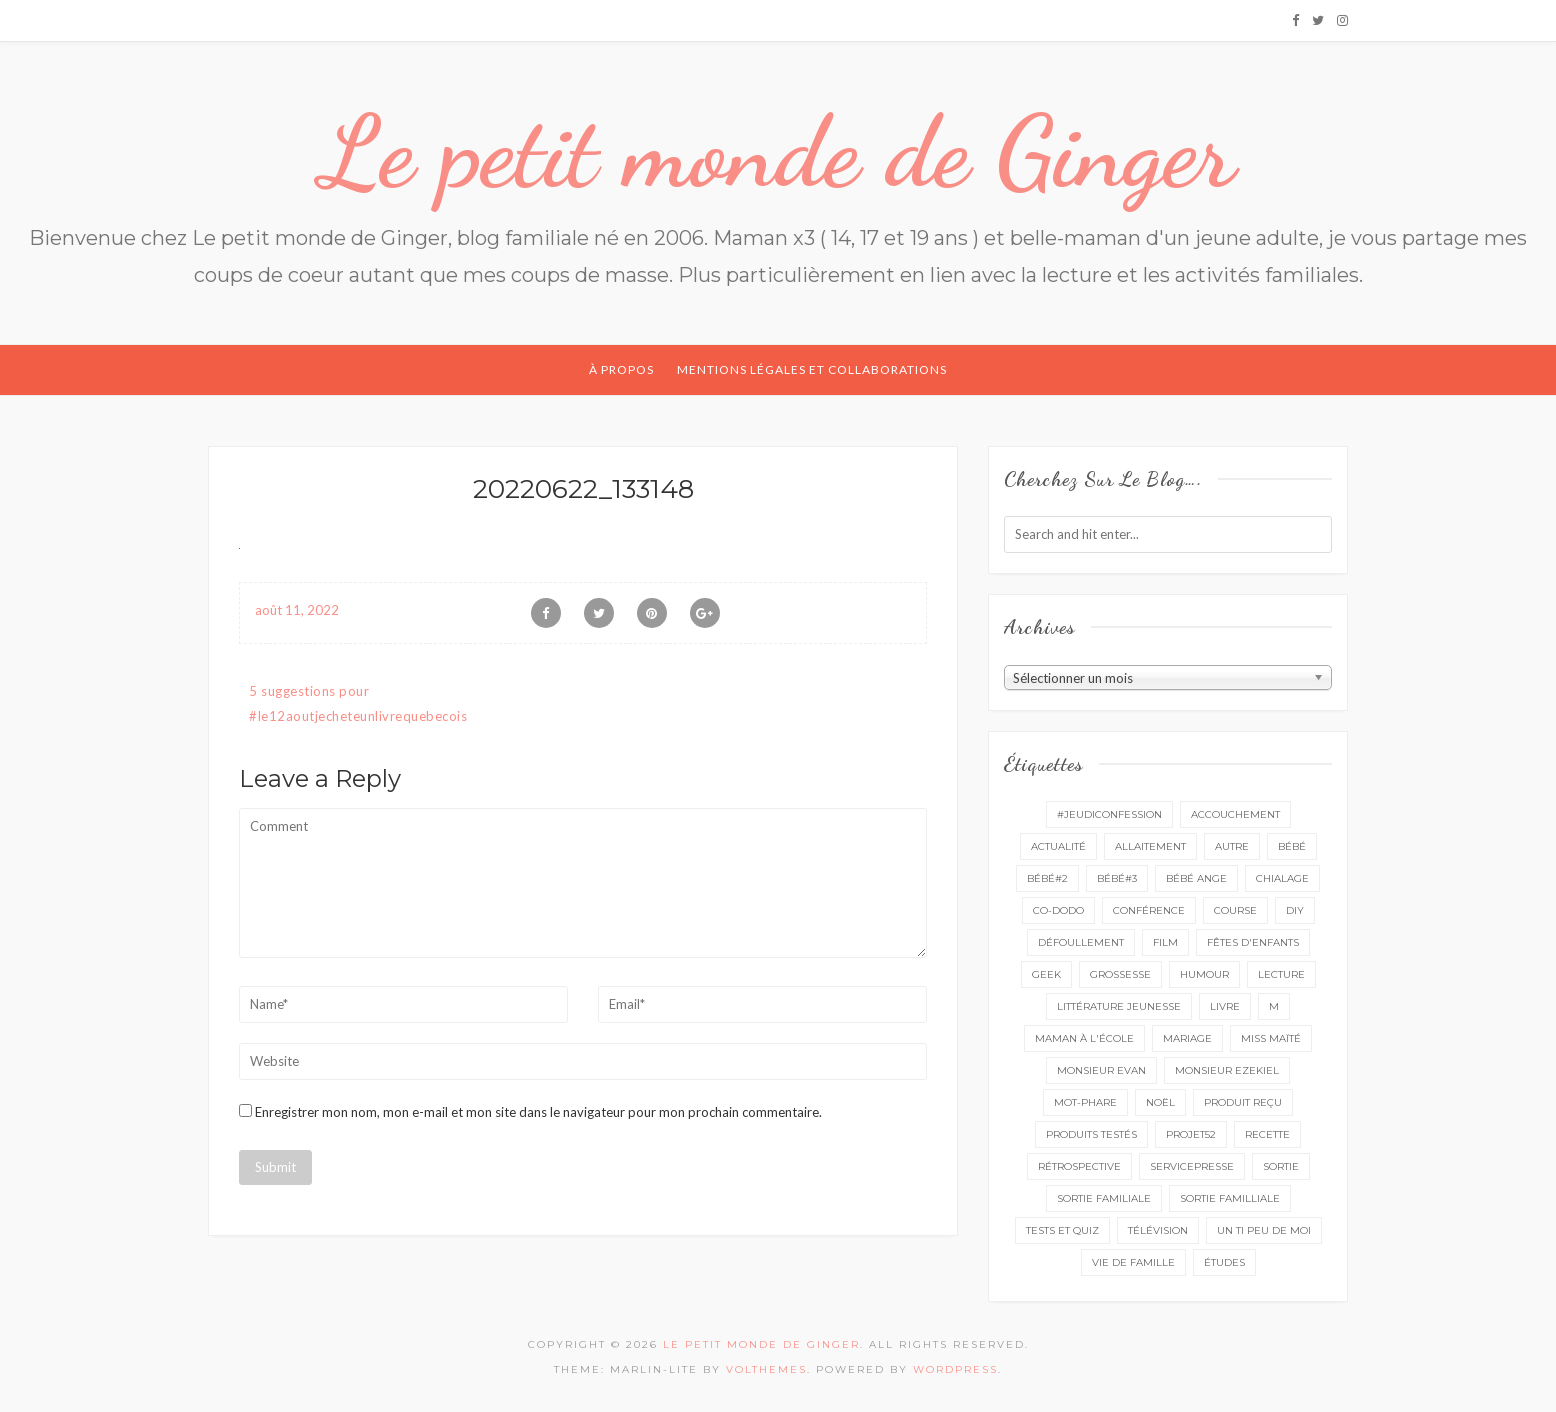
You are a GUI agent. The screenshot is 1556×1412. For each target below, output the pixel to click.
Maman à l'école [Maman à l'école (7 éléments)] (1084, 1038)
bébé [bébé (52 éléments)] (1292, 846)
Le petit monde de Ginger (778, 152)
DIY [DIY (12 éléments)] (1295, 910)
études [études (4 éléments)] (1224, 1262)
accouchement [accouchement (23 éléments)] (1235, 814)
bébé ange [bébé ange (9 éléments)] (1196, 878)
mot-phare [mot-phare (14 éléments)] (1085, 1102)
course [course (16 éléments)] (1235, 910)
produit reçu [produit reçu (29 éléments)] (1243, 1102)
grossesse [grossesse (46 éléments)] (1120, 974)
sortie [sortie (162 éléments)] (1281, 1166)
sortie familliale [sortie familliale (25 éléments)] (1230, 1198)
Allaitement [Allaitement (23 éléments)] (1150, 846)
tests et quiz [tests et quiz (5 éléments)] (1062, 1230)
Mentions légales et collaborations (812, 369)
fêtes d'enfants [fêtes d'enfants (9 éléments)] (1253, 942)
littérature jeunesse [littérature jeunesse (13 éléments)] (1119, 1006)
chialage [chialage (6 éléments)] (1282, 878)
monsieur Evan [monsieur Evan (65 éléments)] (1101, 1070)
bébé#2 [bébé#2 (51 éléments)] (1047, 878)
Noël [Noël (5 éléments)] (1160, 1102)
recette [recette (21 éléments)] (1267, 1134)
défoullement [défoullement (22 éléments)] (1081, 942)
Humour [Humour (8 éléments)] (1204, 974)
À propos (621, 369)
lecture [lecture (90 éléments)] (1281, 974)
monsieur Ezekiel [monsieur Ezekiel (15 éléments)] (1227, 1070)
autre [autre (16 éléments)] (1232, 846)
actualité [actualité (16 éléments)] (1058, 846)
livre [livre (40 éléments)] (1225, 1006)
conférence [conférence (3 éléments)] (1149, 910)
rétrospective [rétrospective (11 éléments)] (1079, 1166)
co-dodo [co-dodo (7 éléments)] (1058, 910)
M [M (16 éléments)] (1274, 1006)
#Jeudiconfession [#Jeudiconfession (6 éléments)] (1109, 814)
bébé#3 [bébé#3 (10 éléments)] (1117, 878)
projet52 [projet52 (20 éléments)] (1191, 1134)
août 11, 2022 (297, 610)
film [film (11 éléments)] (1165, 942)
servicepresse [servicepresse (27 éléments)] (1192, 1166)
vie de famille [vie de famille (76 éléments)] (1133, 1262)
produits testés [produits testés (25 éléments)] (1091, 1134)
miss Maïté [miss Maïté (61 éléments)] (1271, 1038)
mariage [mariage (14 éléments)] (1187, 1038)
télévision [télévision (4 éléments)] (1158, 1230)
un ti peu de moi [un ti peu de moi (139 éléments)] (1264, 1230)
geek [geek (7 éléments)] (1046, 974)
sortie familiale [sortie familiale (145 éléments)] (1104, 1198)
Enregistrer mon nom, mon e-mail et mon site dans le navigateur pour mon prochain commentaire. (538, 1112)
